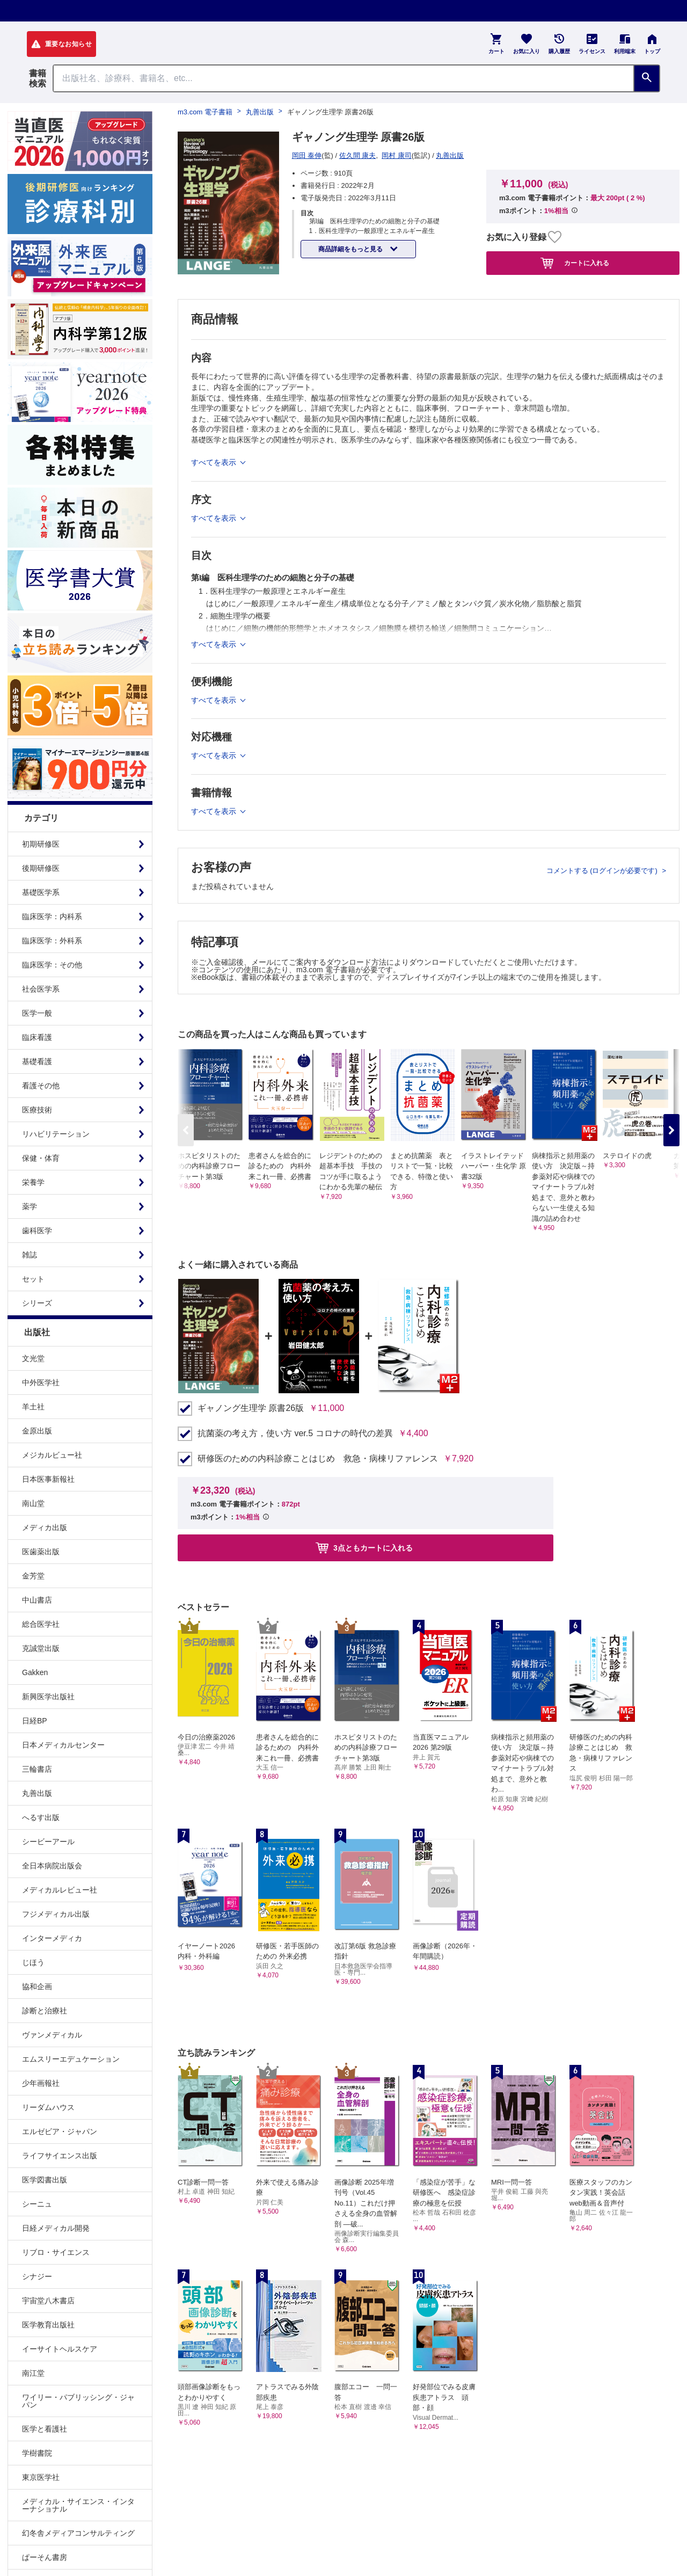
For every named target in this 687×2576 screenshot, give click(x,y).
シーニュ (37, 2204)
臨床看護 (37, 1037)
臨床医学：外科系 (52, 940)
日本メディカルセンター (63, 1745)
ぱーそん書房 (44, 2557)
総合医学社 (41, 1624)
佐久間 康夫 (357, 155)
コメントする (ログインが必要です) (603, 871)
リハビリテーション (56, 1134)
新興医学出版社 (48, 1696)
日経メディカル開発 (56, 2228)
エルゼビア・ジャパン (59, 2131)
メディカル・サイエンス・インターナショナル (78, 2505)
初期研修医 (41, 844)
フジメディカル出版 (56, 1914)
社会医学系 (41, 989)
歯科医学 (37, 1230)
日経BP (34, 1720)
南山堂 (33, 1503)
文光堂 (33, 1358)
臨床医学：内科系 (52, 916)
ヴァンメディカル (52, 2035)
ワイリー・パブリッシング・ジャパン (78, 2401)
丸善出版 (37, 1793)
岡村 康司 (397, 155)
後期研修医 (41, 868)
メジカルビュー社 (52, 1455)
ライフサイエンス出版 (59, 2155)
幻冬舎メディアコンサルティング (78, 2533)
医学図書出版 (44, 2179)
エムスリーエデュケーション (71, 2059)
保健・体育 (41, 1158)
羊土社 (33, 1406)
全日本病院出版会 (52, 1865)
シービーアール (48, 1841)
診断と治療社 (44, 2010)
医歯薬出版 (41, 1551)
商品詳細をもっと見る (351, 249)
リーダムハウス (48, 2107)
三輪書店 (37, 1769)
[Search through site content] (343, 78)
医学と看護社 (44, 2429)
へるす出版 (41, 1817)
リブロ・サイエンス (56, 2252)
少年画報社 (41, 2083)
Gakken (35, 1672)
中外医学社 (41, 1382)
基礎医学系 (41, 892)
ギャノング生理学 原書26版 (251, 1408)
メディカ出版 (44, 1527)
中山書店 (37, 1600)
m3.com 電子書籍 (205, 111)
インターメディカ (52, 1938)
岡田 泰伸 (307, 155)
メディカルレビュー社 (59, 1890)
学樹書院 (37, 2453)
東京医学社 (41, 2477)
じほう (33, 1962)
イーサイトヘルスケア (59, 2349)
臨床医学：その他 (52, 964)
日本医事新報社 (48, 1479)
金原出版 (37, 1431)
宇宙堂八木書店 (48, 2300)
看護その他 (41, 1085)
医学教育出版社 (48, 2324)
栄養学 (33, 1182)
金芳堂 (33, 1575)
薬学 (29, 1206)
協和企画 (37, 1986)
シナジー (37, 2276)
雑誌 (29, 1254)
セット (33, 1279)
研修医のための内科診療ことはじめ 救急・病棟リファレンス (318, 1458)
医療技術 (37, 1109)
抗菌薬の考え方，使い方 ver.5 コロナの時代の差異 (295, 1433)
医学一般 (37, 1013)
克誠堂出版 (41, 1648)
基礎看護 (37, 1061)
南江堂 (33, 2373)
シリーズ (37, 1303)
